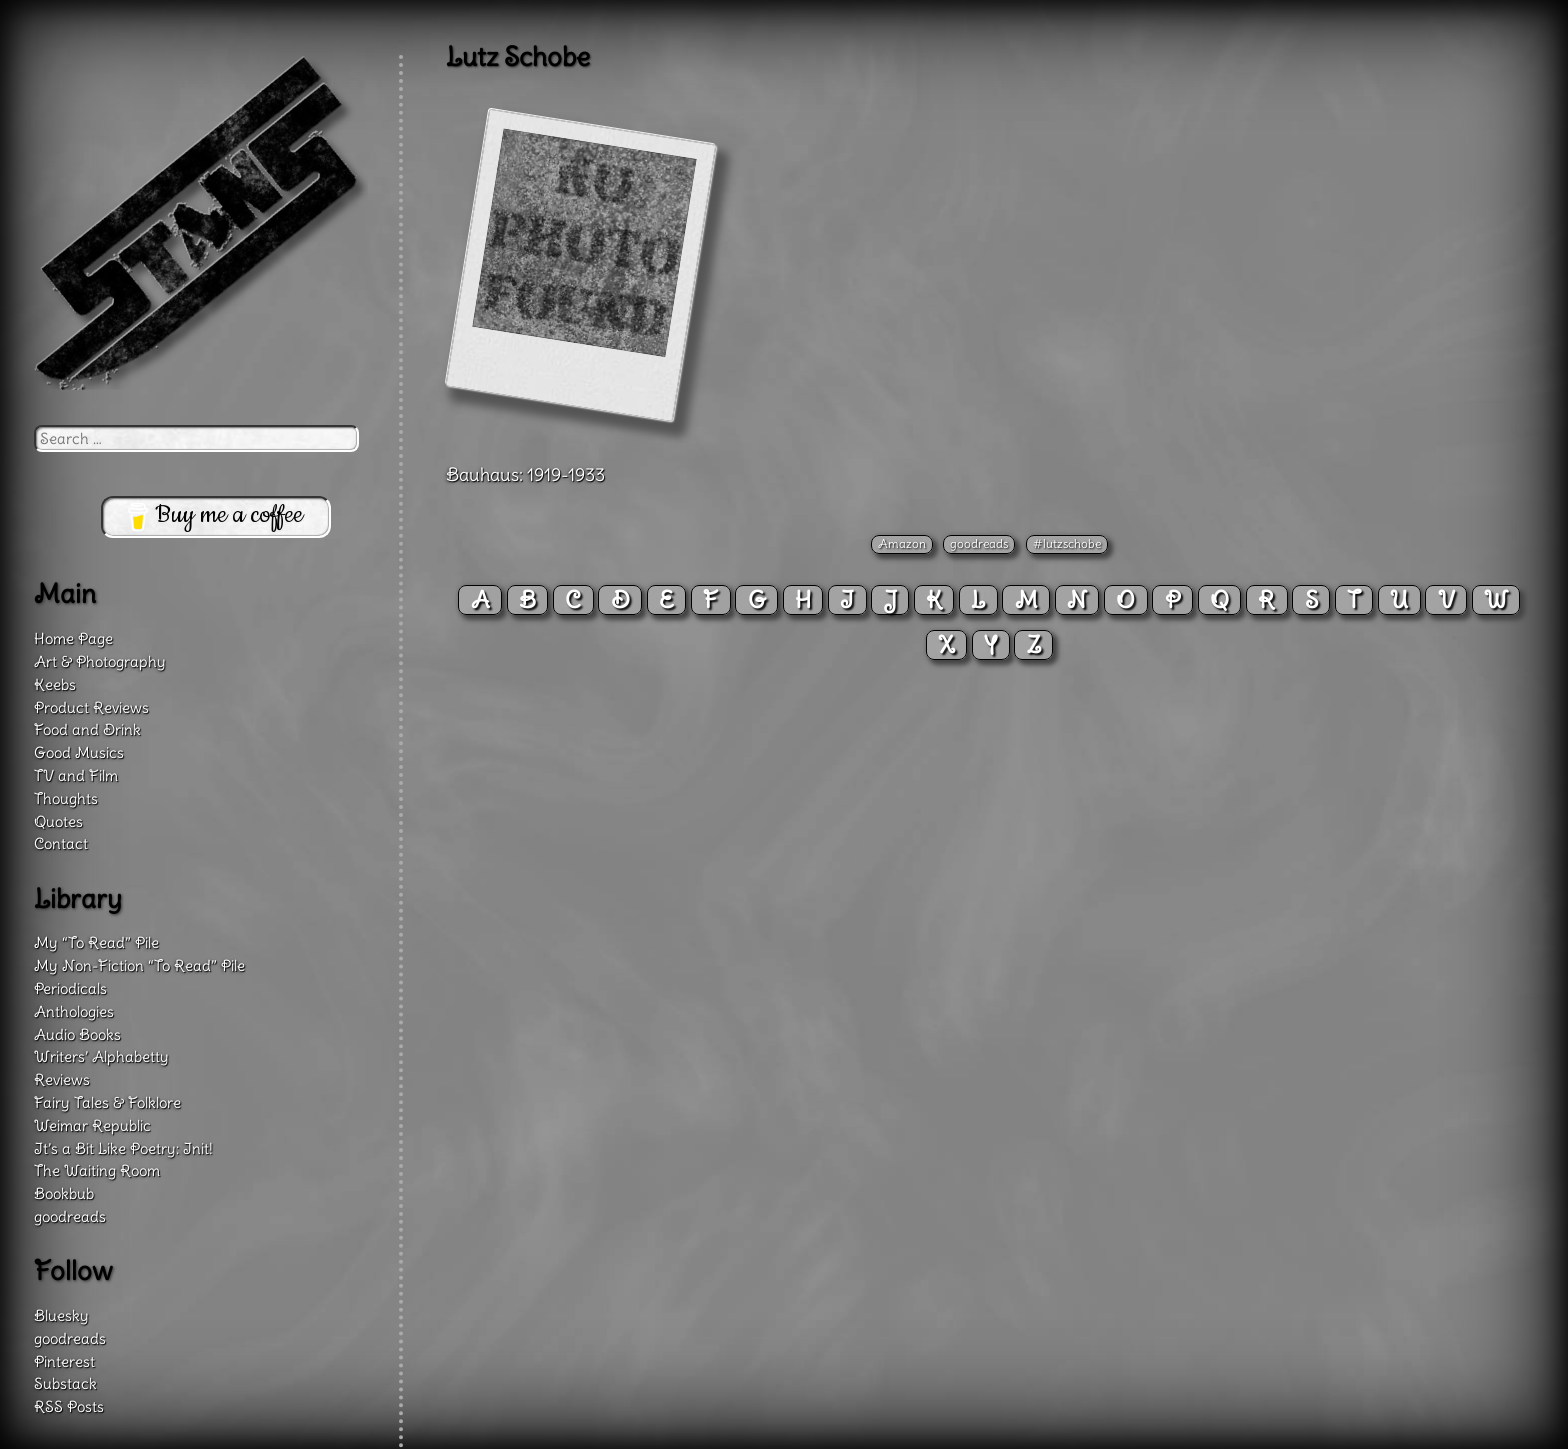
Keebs (55, 684)
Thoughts (66, 798)
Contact (61, 843)
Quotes (58, 821)
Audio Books (77, 1034)
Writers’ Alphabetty (101, 1056)
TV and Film (76, 775)
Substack (65, 1383)
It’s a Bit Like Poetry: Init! (123, 1148)
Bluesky (61, 1315)
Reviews (62, 1079)
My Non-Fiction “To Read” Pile (139, 965)
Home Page (73, 638)
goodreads (979, 543)
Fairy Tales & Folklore (107, 1102)
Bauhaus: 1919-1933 (525, 474)
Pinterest (64, 1361)
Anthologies (74, 1011)
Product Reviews (91, 707)
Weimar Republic (92, 1125)
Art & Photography (100, 661)
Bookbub (64, 1193)
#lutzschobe (1067, 543)
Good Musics (79, 752)
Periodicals (70, 988)
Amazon (902, 543)
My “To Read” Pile (96, 942)
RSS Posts (69, 1406)
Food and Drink (87, 729)
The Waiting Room (97, 1170)
